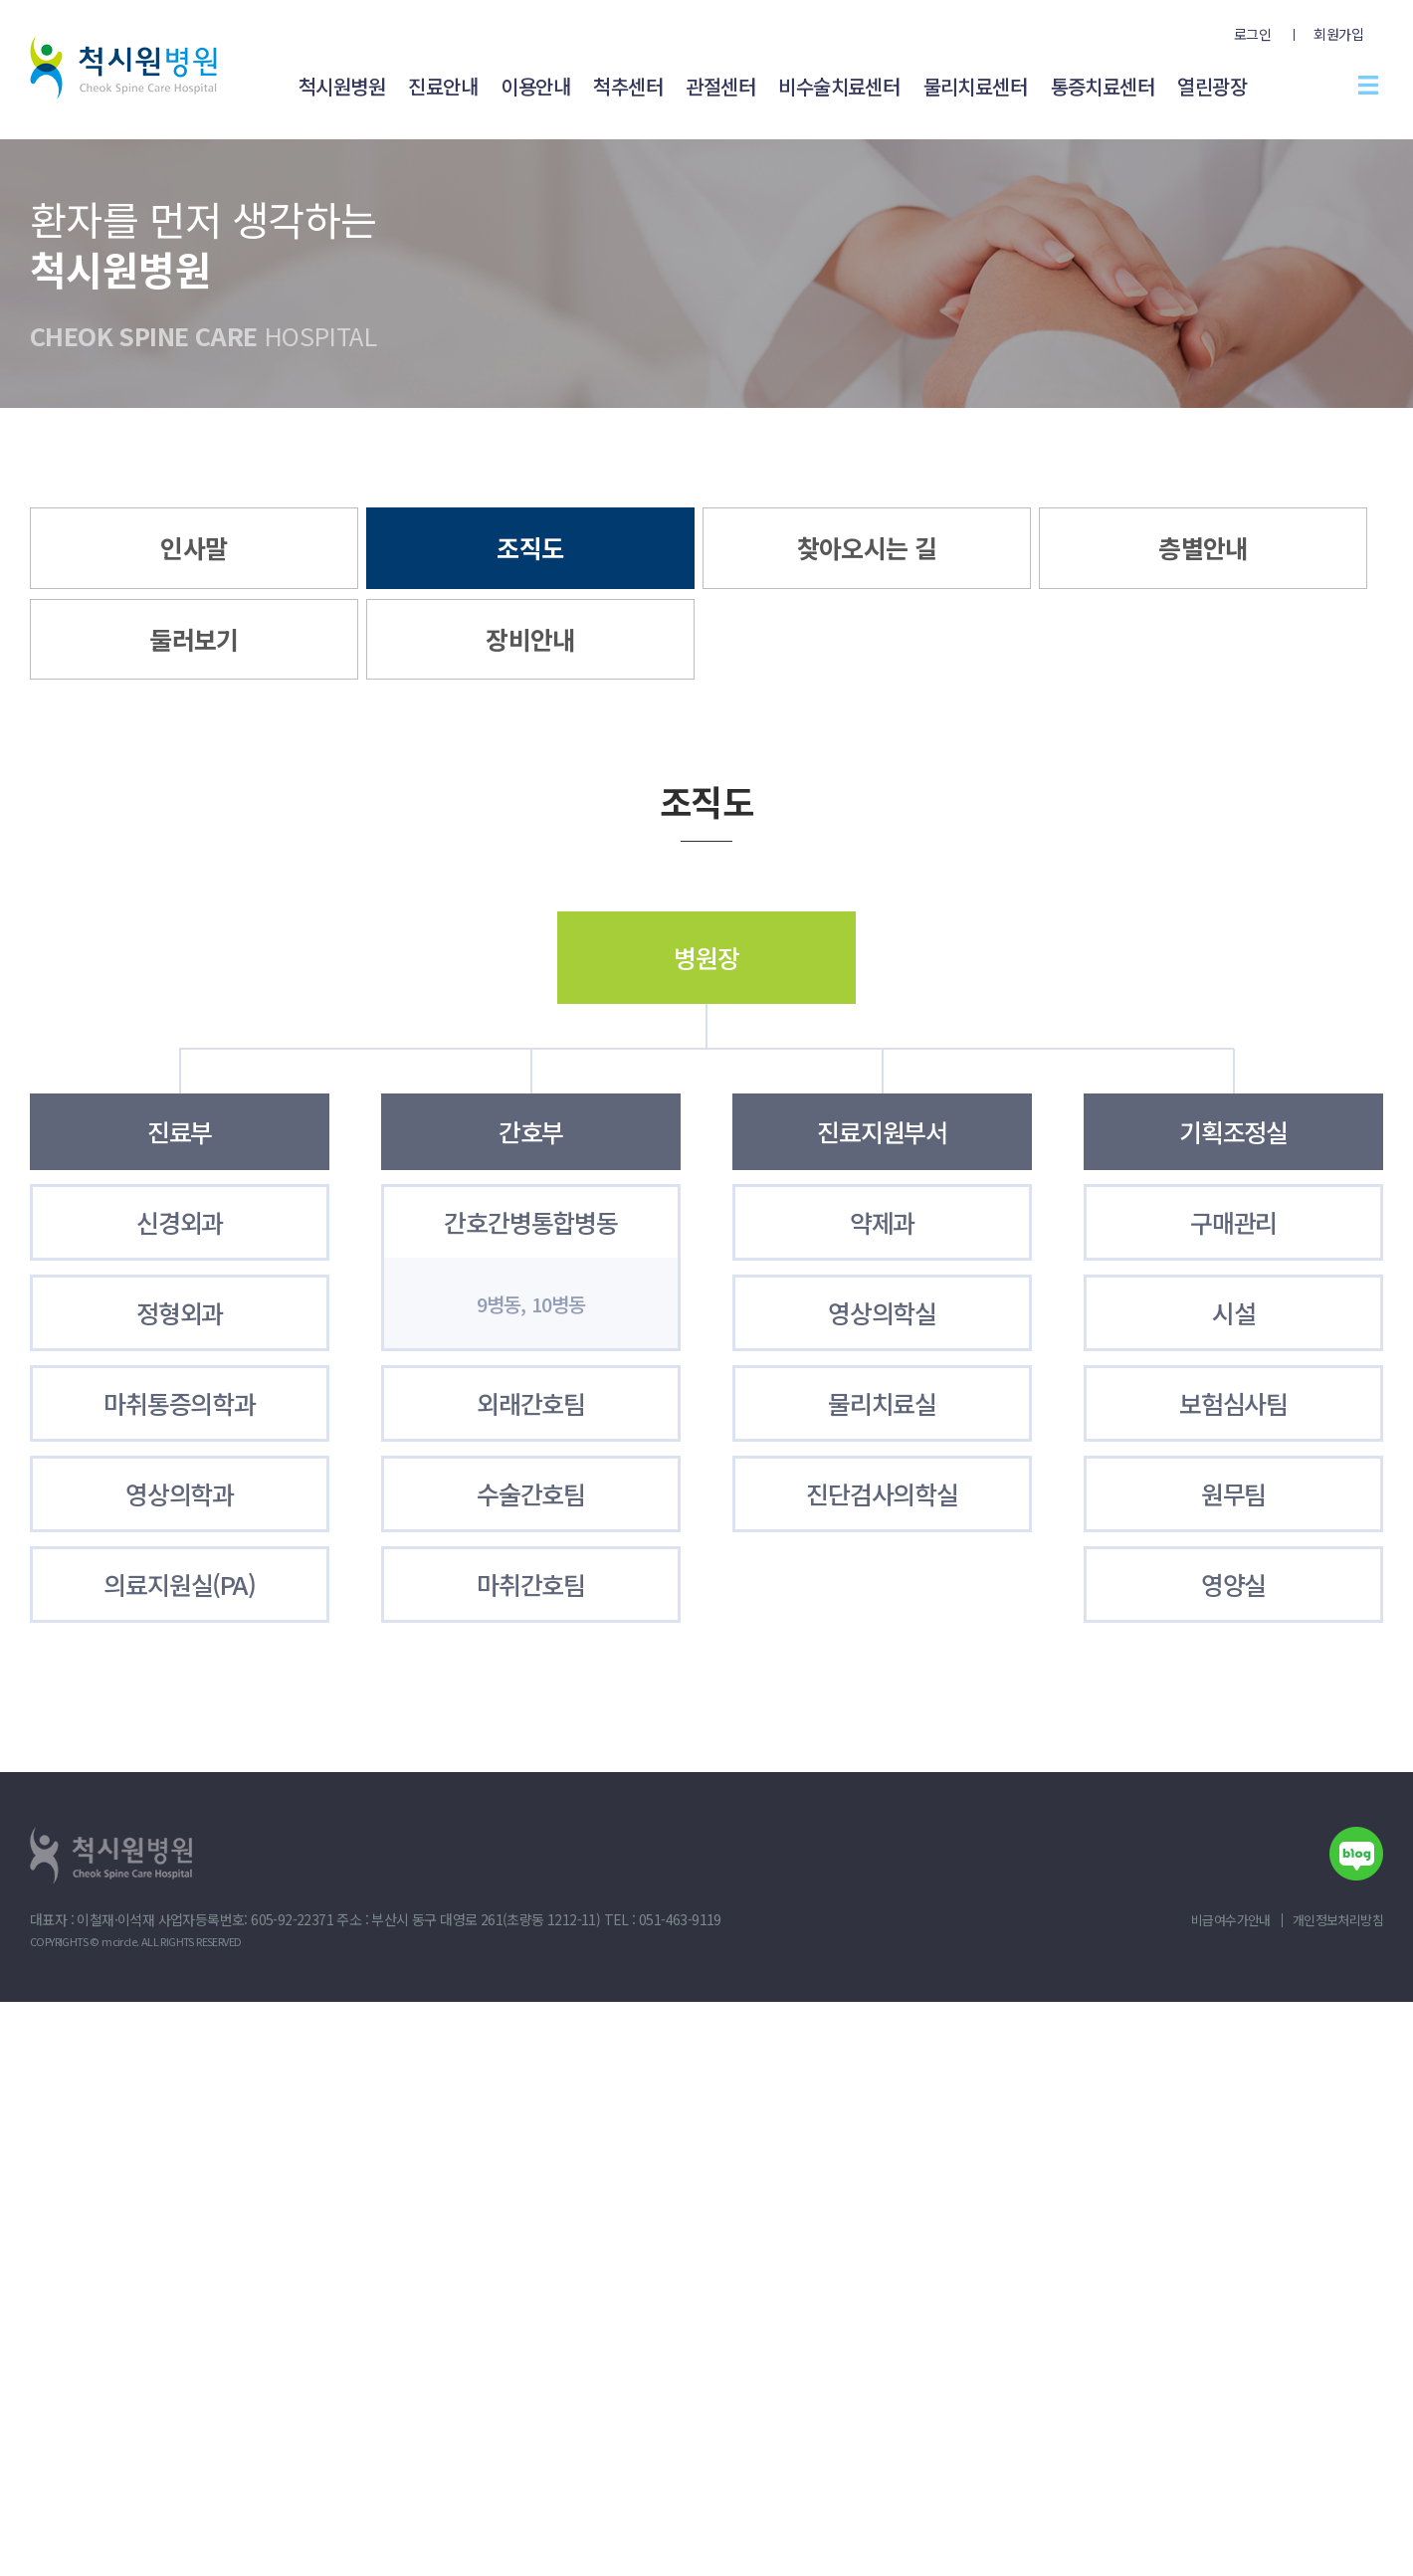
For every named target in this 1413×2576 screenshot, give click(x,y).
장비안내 (530, 639)
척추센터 (628, 86)
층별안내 (1203, 547)
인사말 (193, 547)
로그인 (1252, 34)
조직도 (530, 547)
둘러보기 (194, 639)
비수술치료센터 (839, 86)
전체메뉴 (1368, 84)
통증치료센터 (1102, 86)
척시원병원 (342, 86)
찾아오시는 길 (867, 547)
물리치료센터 (975, 86)
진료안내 (443, 86)
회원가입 (1338, 34)
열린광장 (1212, 86)
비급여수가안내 (1231, 1919)
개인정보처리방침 (1338, 1919)
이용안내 (535, 86)
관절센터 (720, 86)
